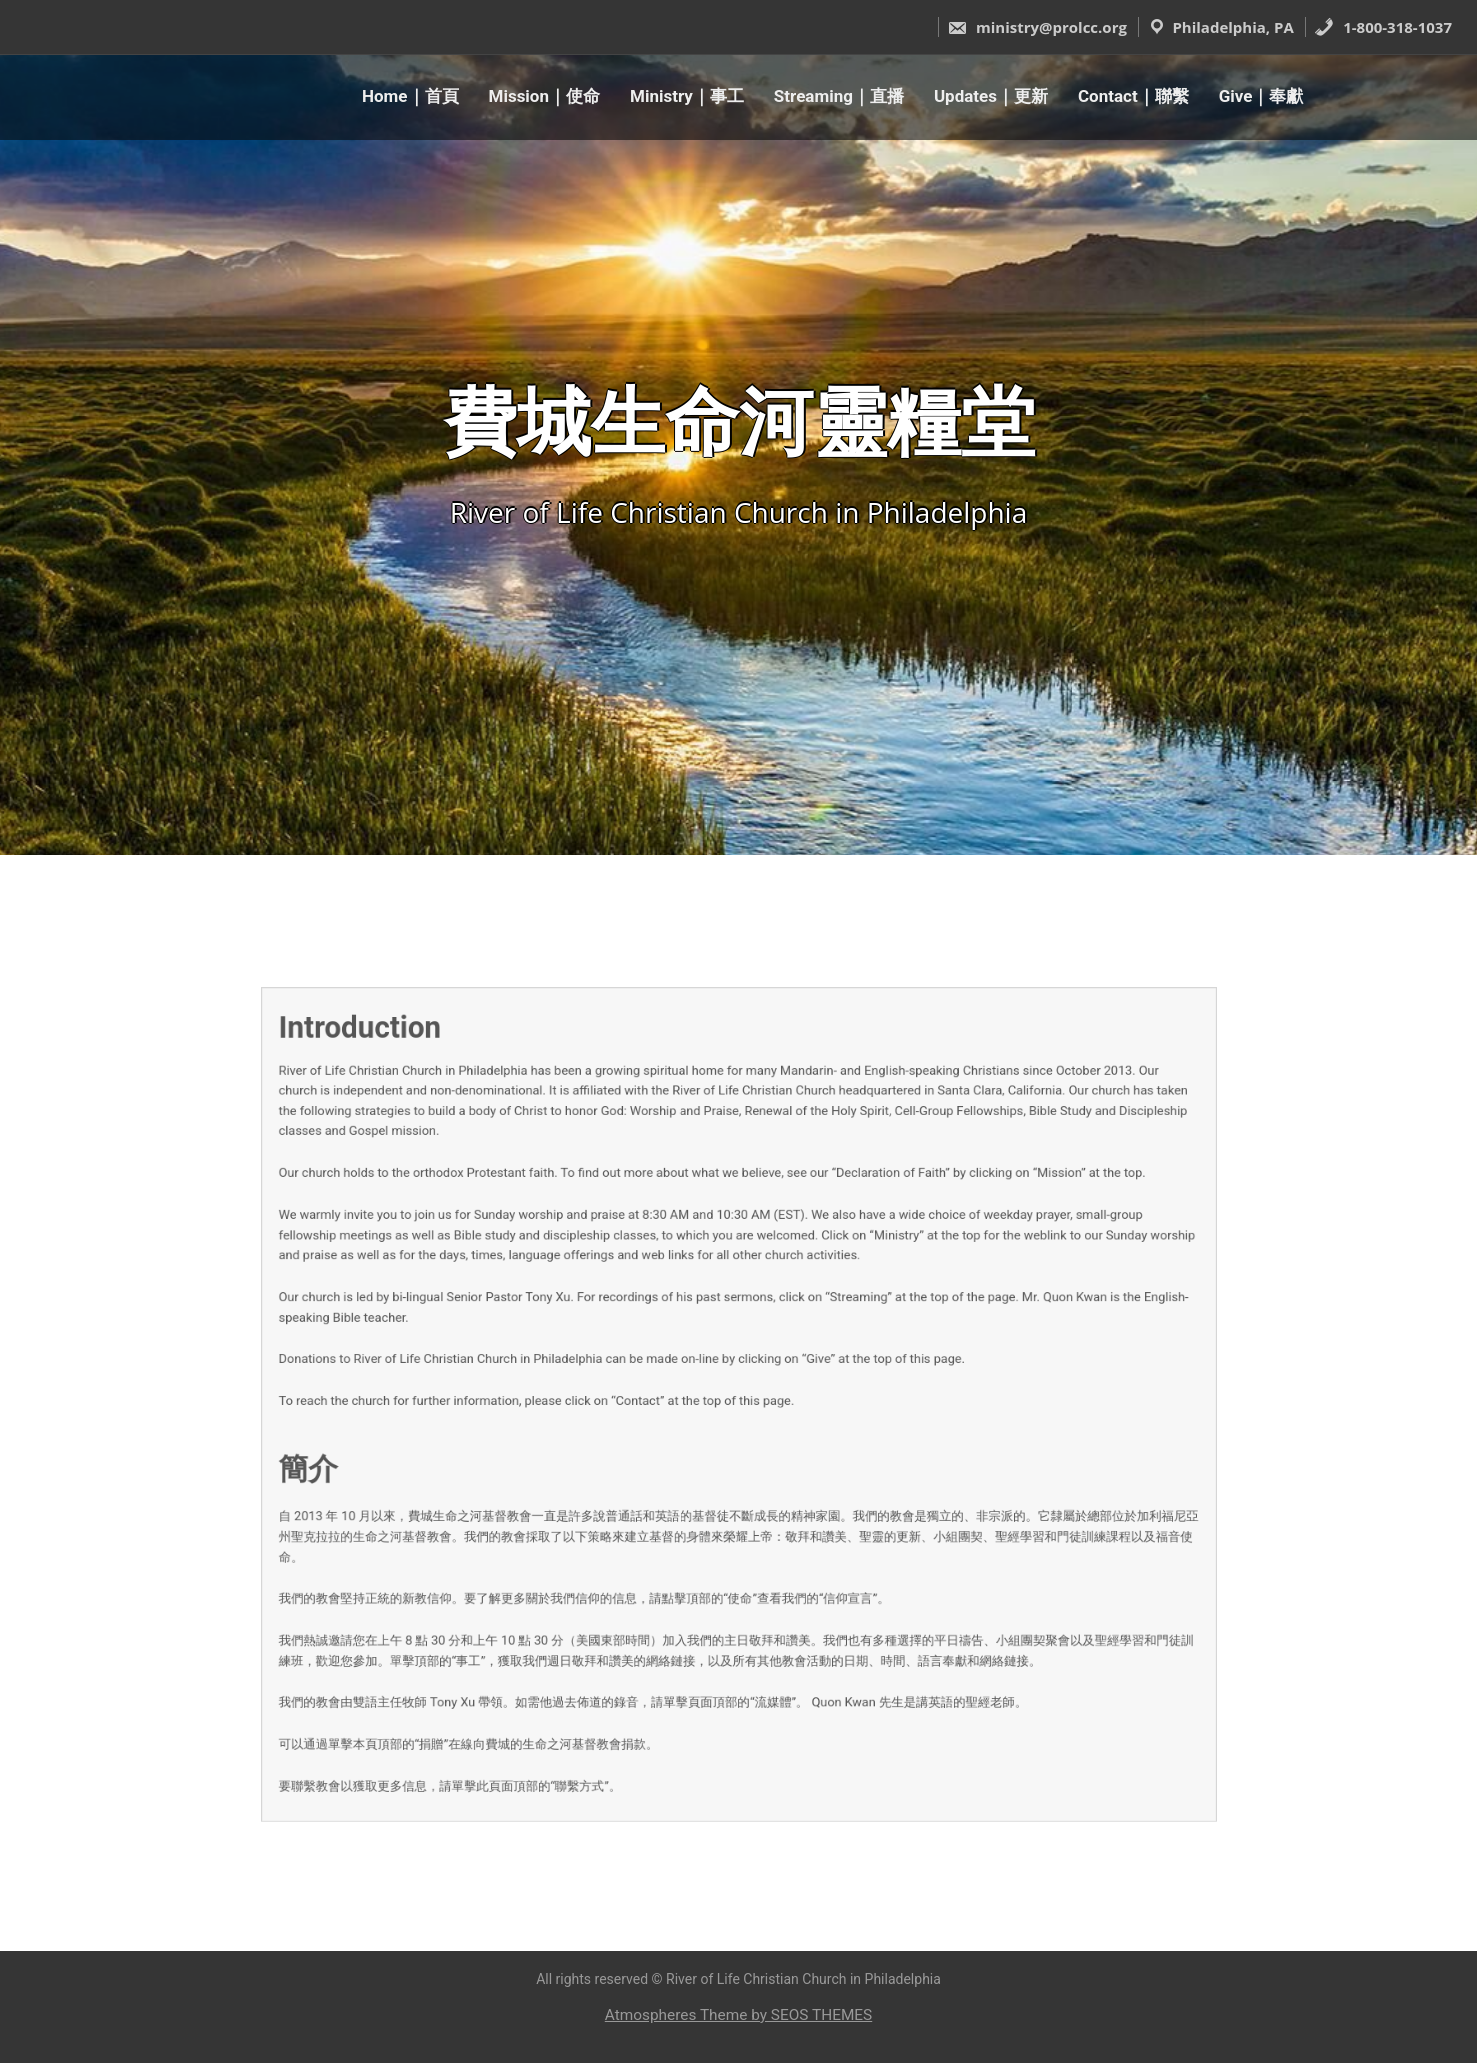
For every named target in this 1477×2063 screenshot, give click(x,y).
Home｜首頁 (410, 96)
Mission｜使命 (544, 96)
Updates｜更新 (991, 96)
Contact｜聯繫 (1133, 96)
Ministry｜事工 (687, 96)
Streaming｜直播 (839, 96)
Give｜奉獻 (1261, 96)
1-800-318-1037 (1383, 27)
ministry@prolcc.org (1037, 27)
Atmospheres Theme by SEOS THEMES (738, 2015)
